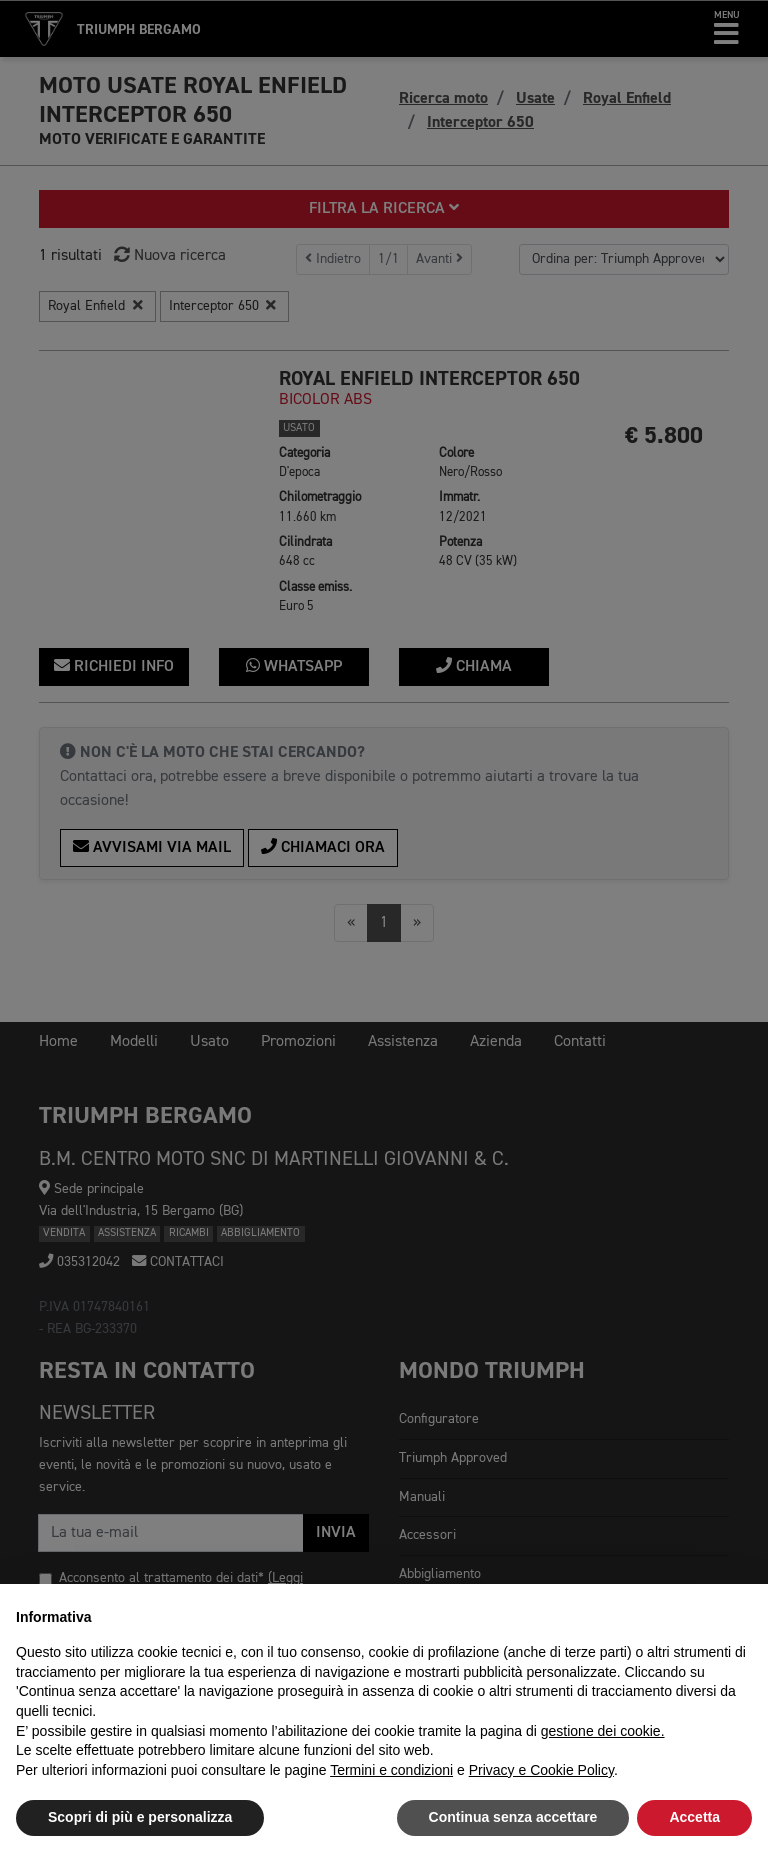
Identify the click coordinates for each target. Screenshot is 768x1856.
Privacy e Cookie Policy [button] (541, 1770)
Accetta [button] (694, 1817)
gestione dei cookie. (603, 1731)
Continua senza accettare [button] (513, 1817)
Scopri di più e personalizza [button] (140, 1817)
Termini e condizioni (391, 1770)
